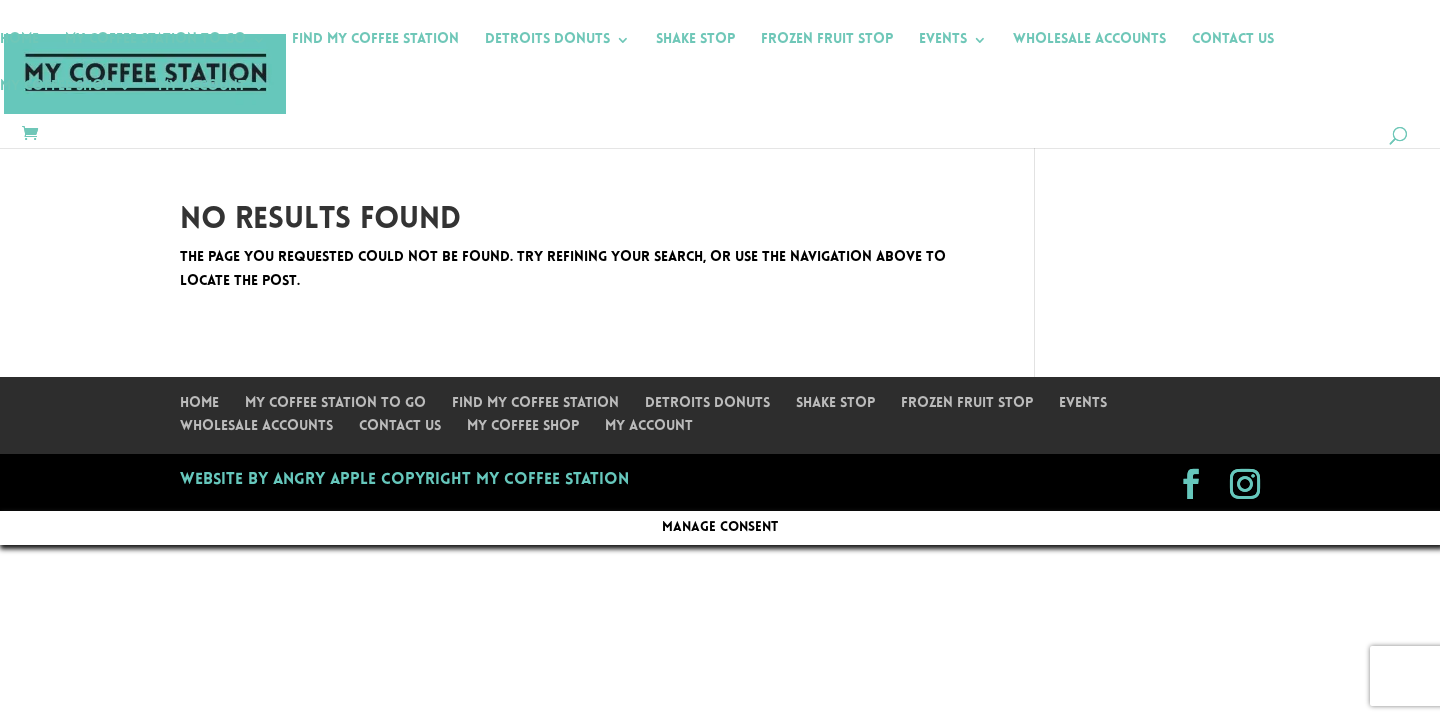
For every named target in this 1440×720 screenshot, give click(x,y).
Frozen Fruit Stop (827, 40)
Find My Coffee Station (375, 40)
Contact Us (1233, 40)
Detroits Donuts (547, 40)
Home (19, 40)
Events (943, 40)
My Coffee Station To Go (155, 40)
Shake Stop (695, 40)
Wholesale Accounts (1089, 40)
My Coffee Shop (56, 87)
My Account (202, 87)
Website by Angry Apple (278, 480)
